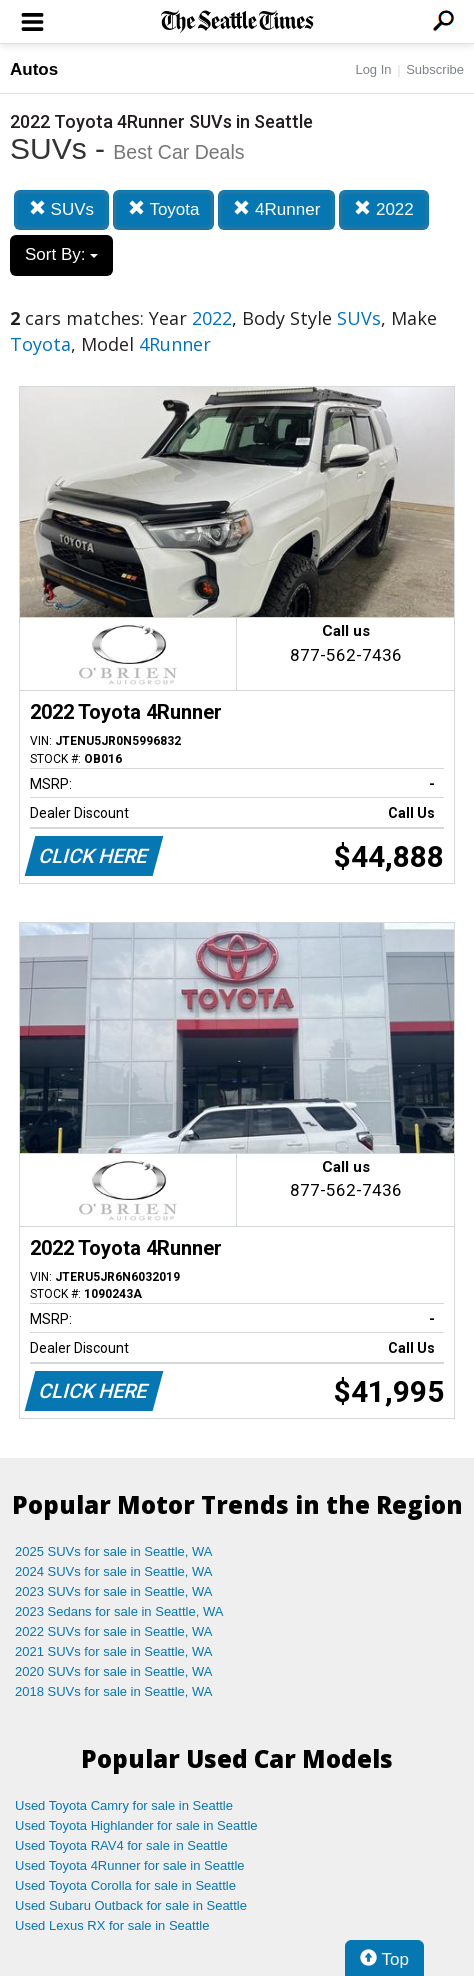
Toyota (164, 209)
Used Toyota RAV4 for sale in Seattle (121, 1845)
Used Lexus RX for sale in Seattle (112, 1925)
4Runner (276, 209)
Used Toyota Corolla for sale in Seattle (125, 1885)
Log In (373, 69)
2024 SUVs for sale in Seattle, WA (114, 1571)
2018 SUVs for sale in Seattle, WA (114, 1691)
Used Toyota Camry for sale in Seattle (124, 1805)
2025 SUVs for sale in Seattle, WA (114, 1551)
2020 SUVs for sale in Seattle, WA (114, 1671)
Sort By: (61, 254)
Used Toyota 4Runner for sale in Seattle (130, 1865)
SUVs (61, 209)
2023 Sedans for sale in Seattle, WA (119, 1611)
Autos (34, 69)
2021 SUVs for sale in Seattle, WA (114, 1651)
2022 (384, 209)
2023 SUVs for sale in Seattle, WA (114, 1591)
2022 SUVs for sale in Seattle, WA (114, 1631)
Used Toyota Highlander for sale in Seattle (136, 1825)
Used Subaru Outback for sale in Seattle (131, 1905)
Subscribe (435, 69)
